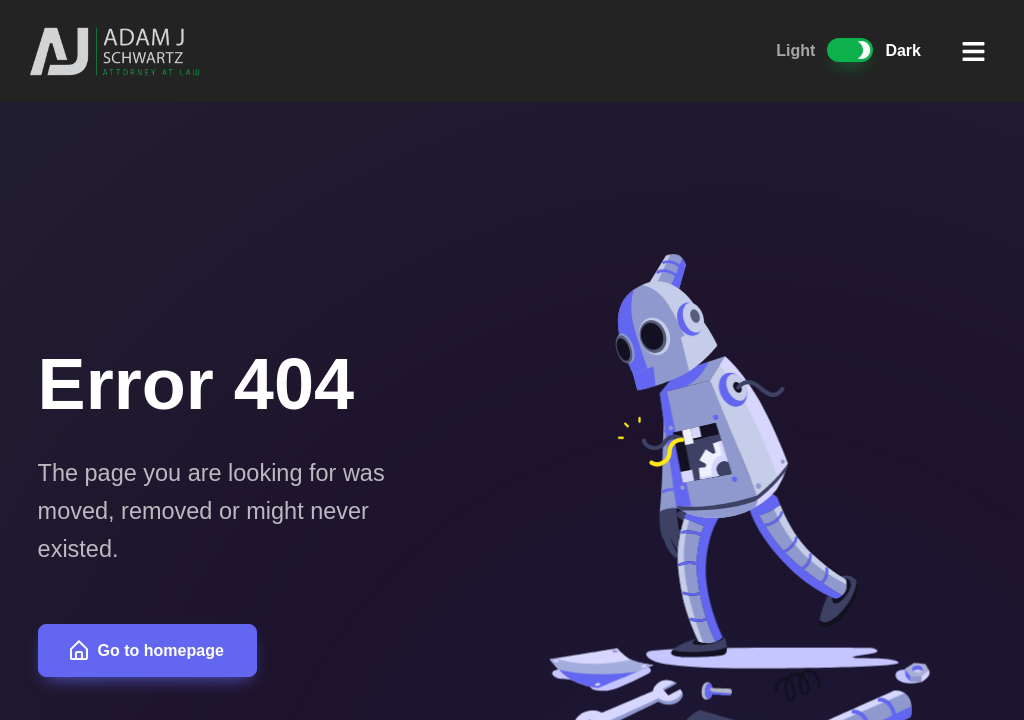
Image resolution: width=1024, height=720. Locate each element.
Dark (903, 50)
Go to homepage (145, 650)
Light (795, 50)
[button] (974, 51)
